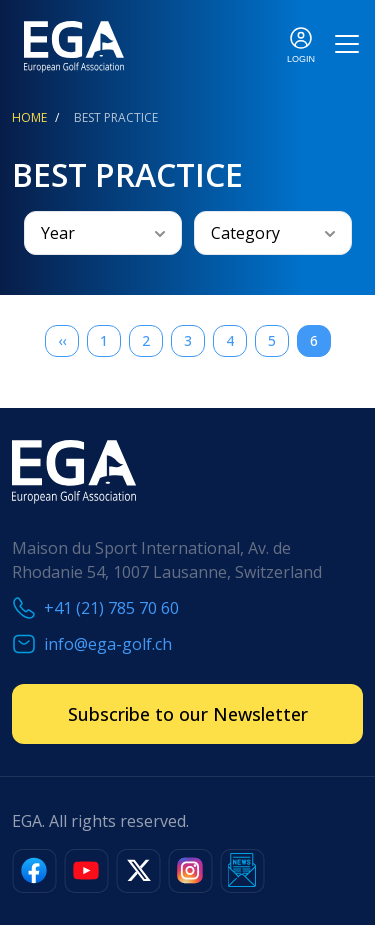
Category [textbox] (245, 233)
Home (29, 117)
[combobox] (103, 233)
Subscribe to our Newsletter (188, 714)
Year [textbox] (58, 233)
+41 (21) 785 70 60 (111, 608)
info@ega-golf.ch (108, 644)
